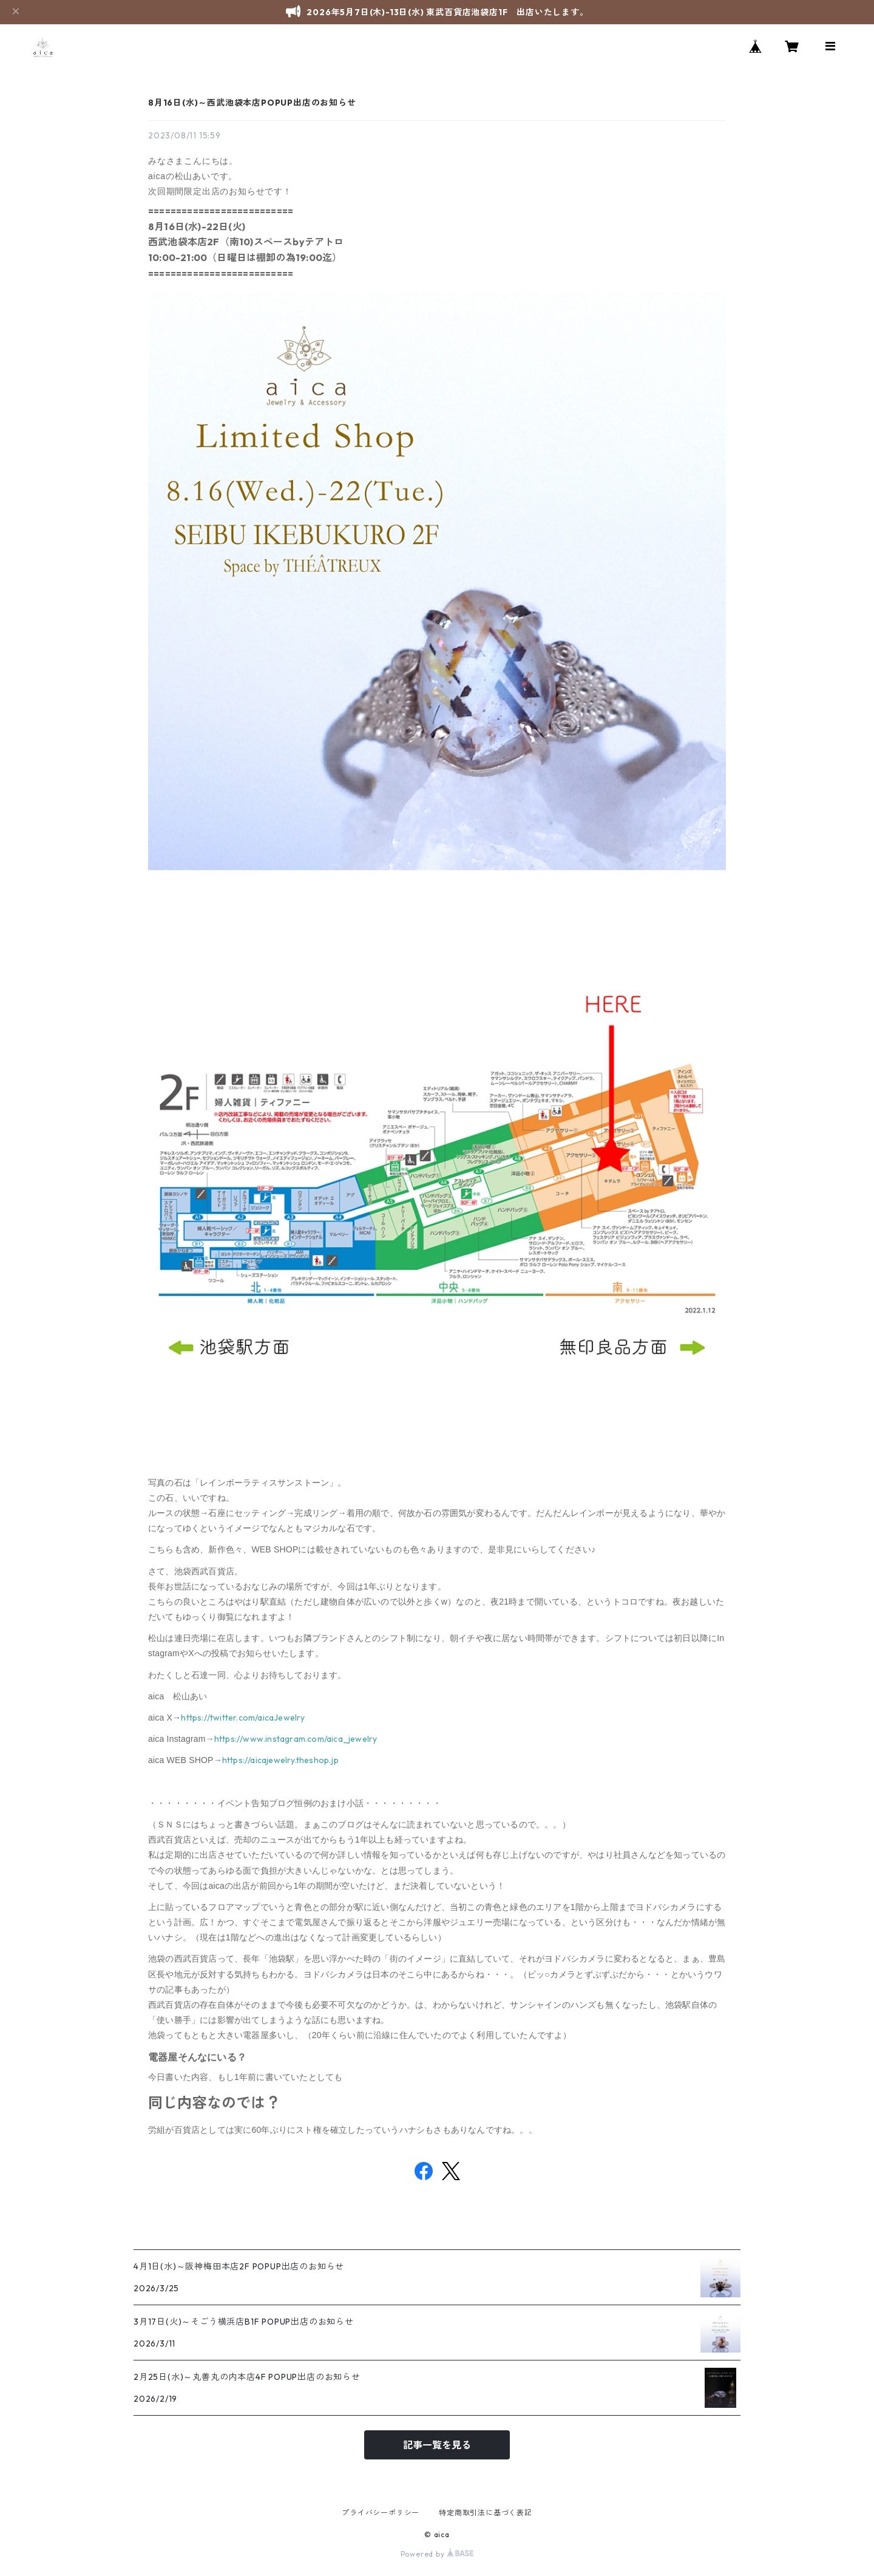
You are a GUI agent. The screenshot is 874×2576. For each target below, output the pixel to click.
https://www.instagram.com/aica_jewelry (296, 1738)
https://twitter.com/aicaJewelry (243, 1717)
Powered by (437, 2553)
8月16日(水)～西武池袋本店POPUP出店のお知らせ (252, 102)
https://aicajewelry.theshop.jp (280, 1760)
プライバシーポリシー (380, 2512)
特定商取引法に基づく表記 (485, 2512)
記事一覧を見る (437, 2445)
